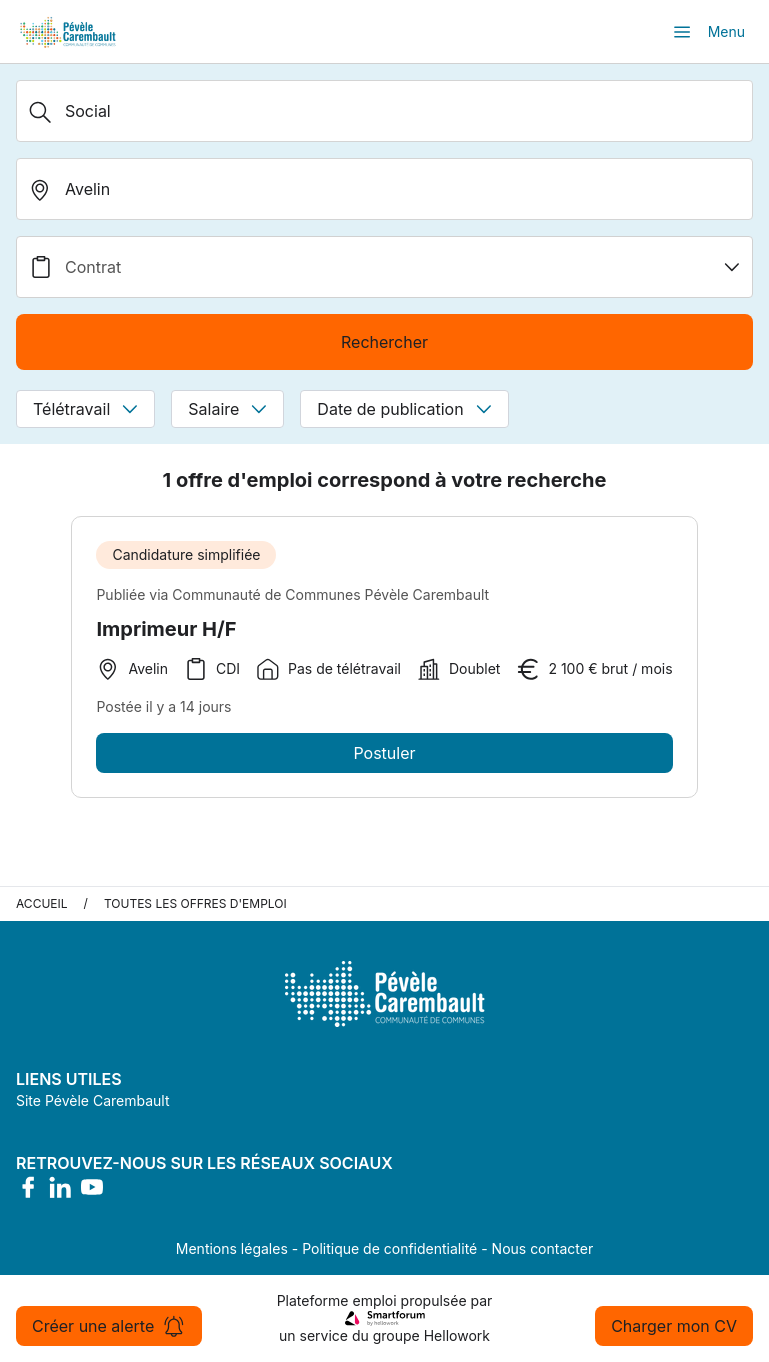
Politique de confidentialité (389, 1248)
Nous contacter (543, 1248)
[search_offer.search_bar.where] (384, 189)
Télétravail (85, 409)
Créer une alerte (109, 1326)
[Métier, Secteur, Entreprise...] (384, 111)
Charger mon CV (674, 1326)
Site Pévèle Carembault (93, 1100)
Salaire (227, 409)
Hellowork (457, 1335)
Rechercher (384, 342)
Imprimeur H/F (166, 629)
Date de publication (404, 409)
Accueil (42, 903)
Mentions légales (232, 1248)
